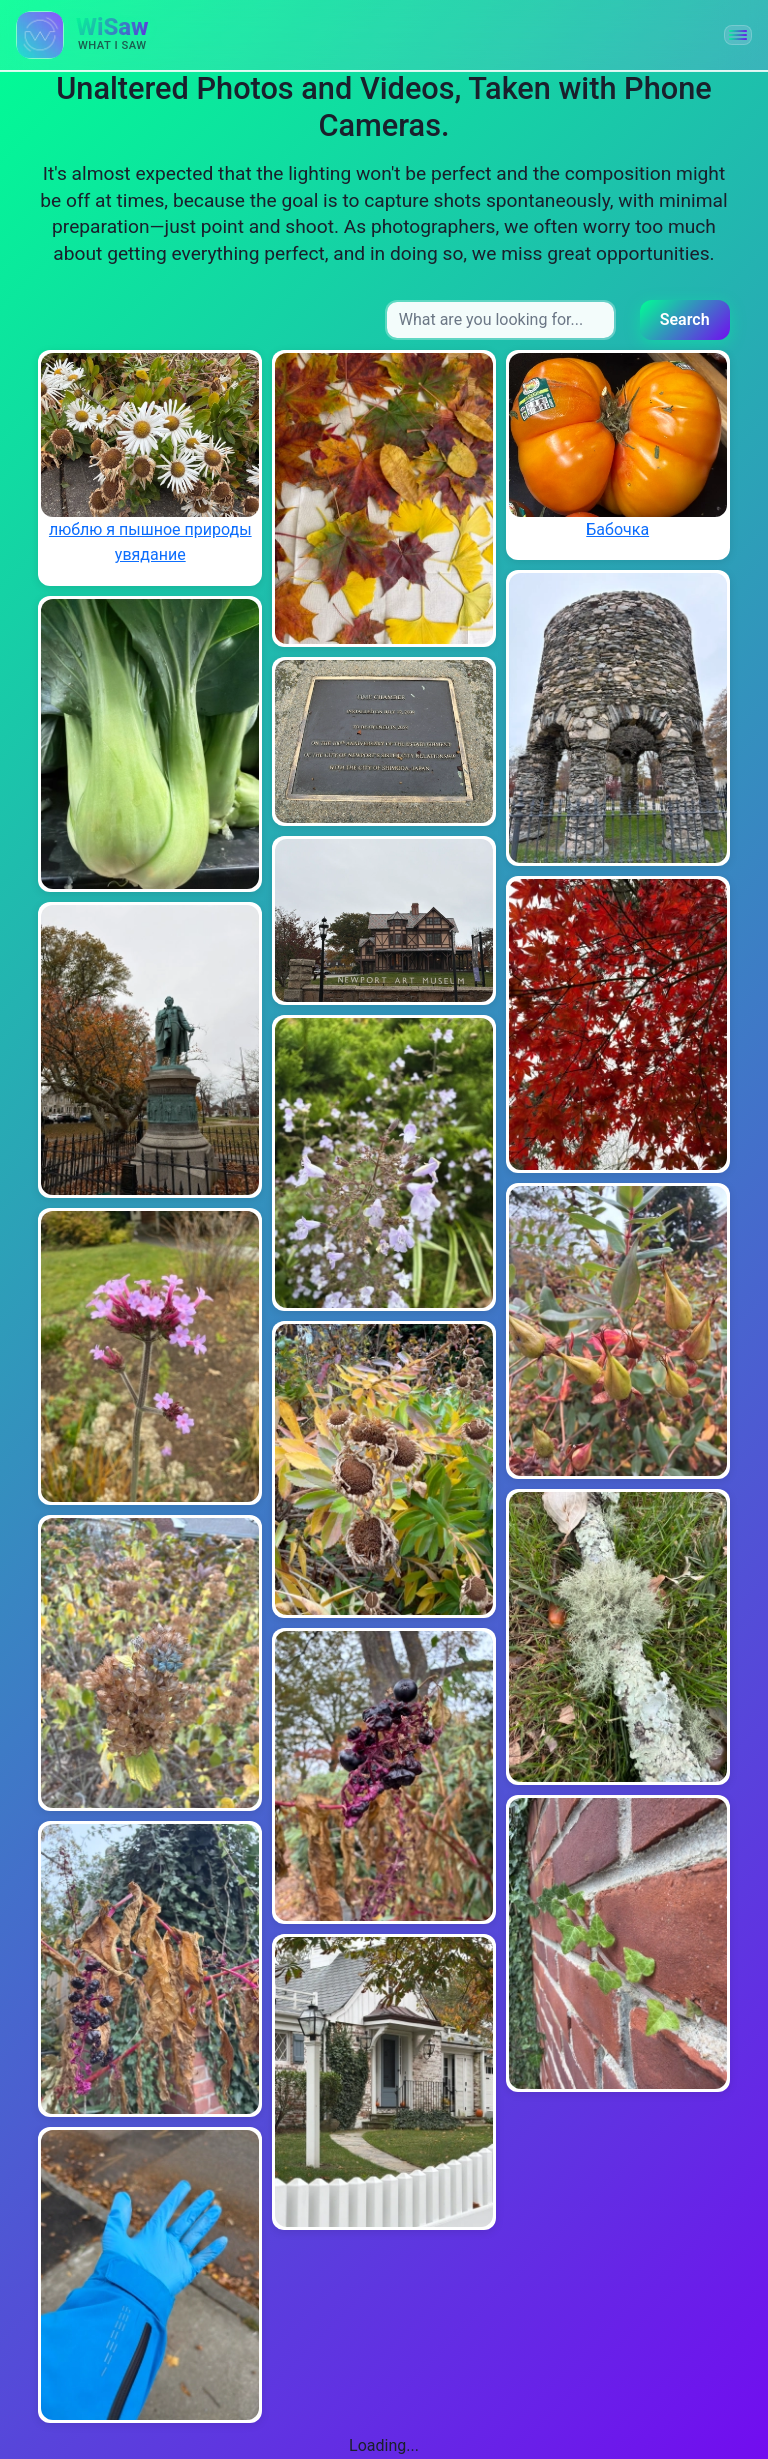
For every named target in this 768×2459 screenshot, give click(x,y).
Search (685, 319)
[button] (738, 35)
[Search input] (500, 320)
